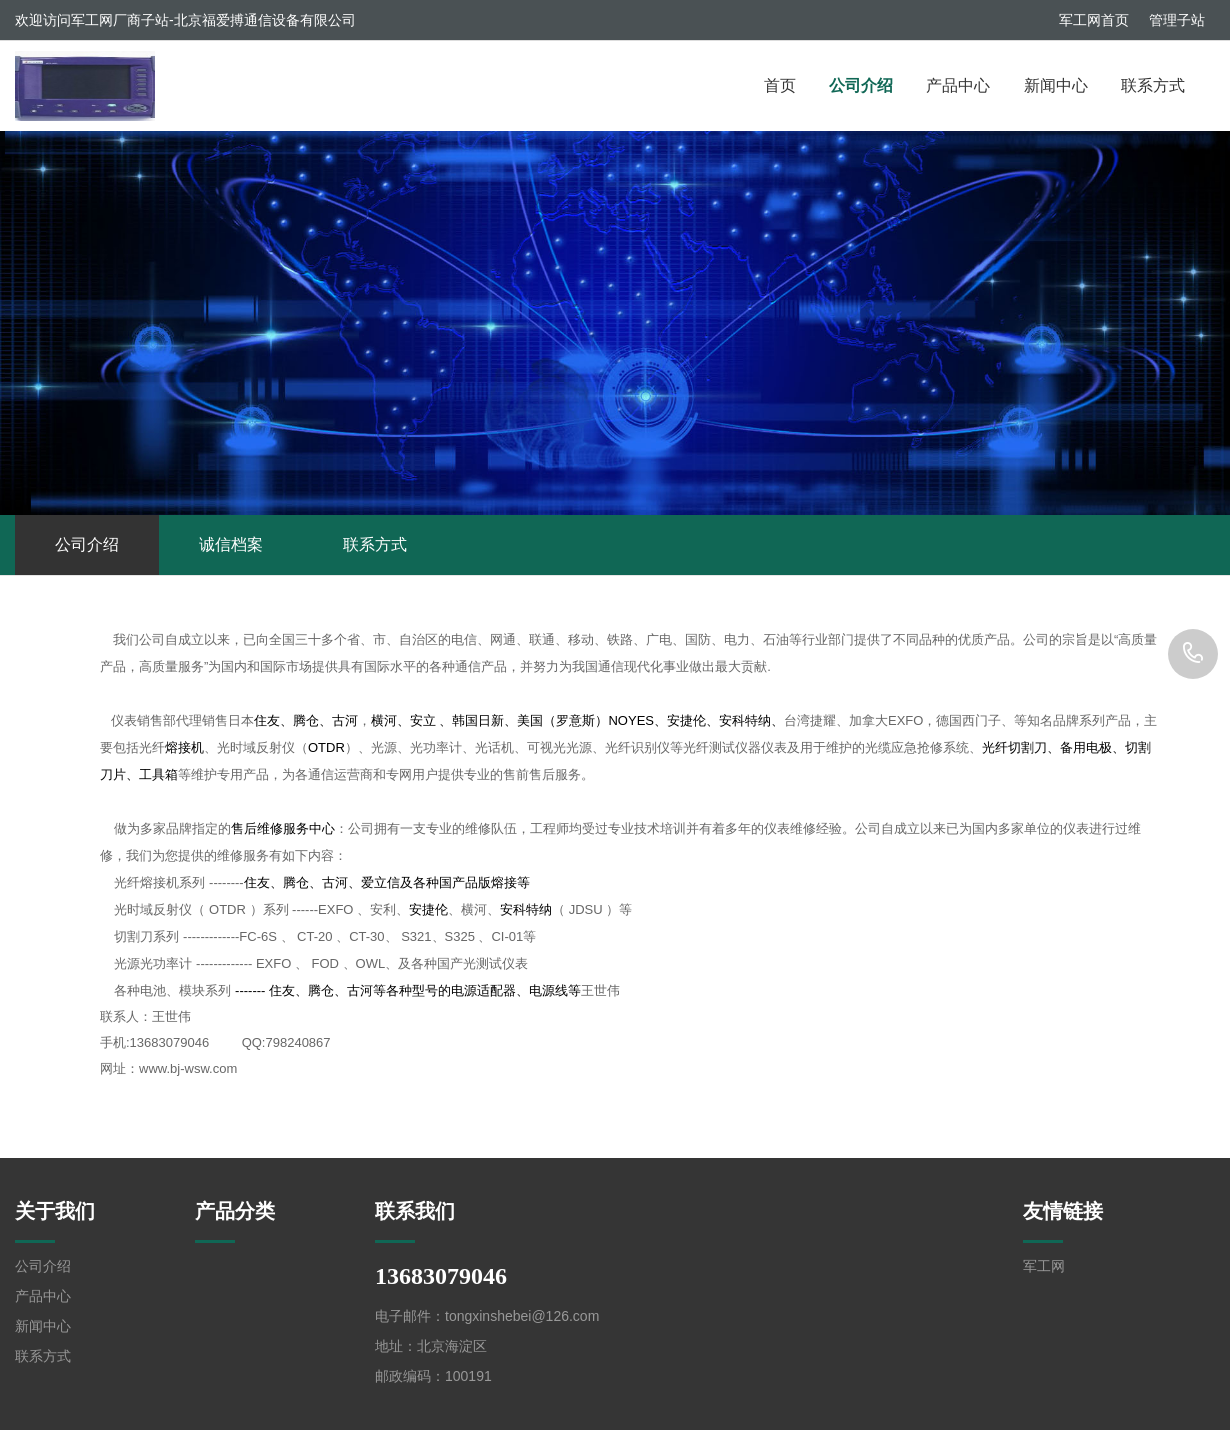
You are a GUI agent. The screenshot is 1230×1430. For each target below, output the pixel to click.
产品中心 (958, 85)
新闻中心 (1056, 85)
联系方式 (1153, 85)
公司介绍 (861, 85)
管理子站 (1177, 20)
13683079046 (1193, 654)
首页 (780, 85)
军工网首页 (1094, 20)
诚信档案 (231, 544)
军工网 (1044, 1266)
